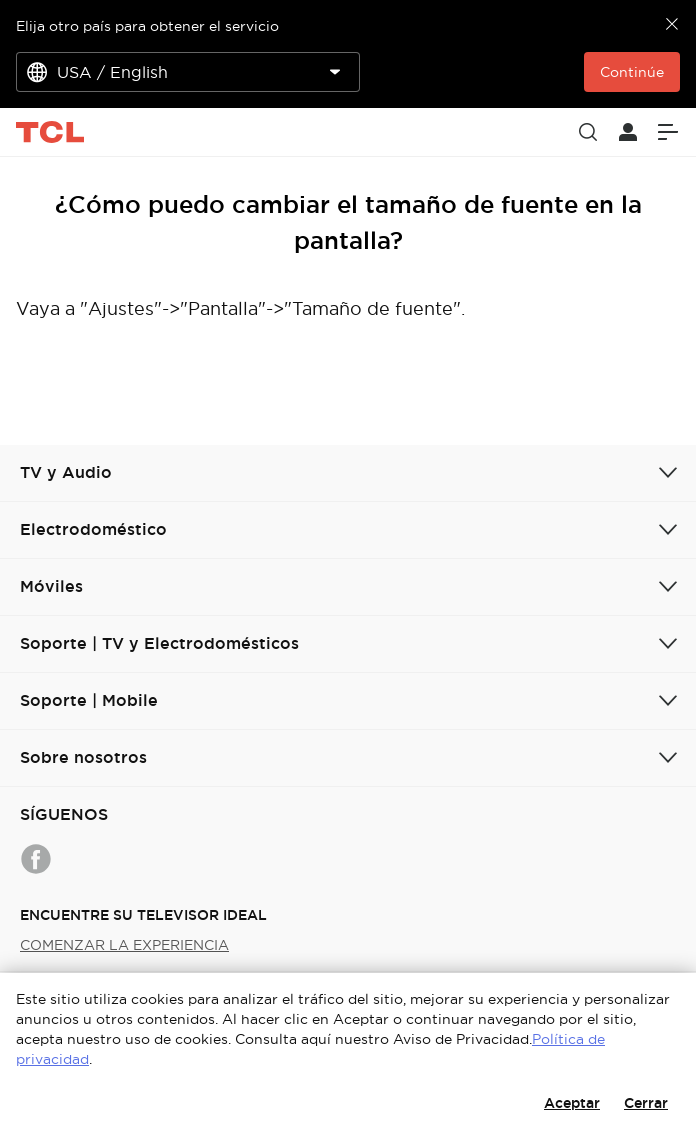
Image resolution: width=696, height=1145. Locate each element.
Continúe (632, 72)
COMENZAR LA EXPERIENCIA (124, 945)
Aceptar (572, 1103)
